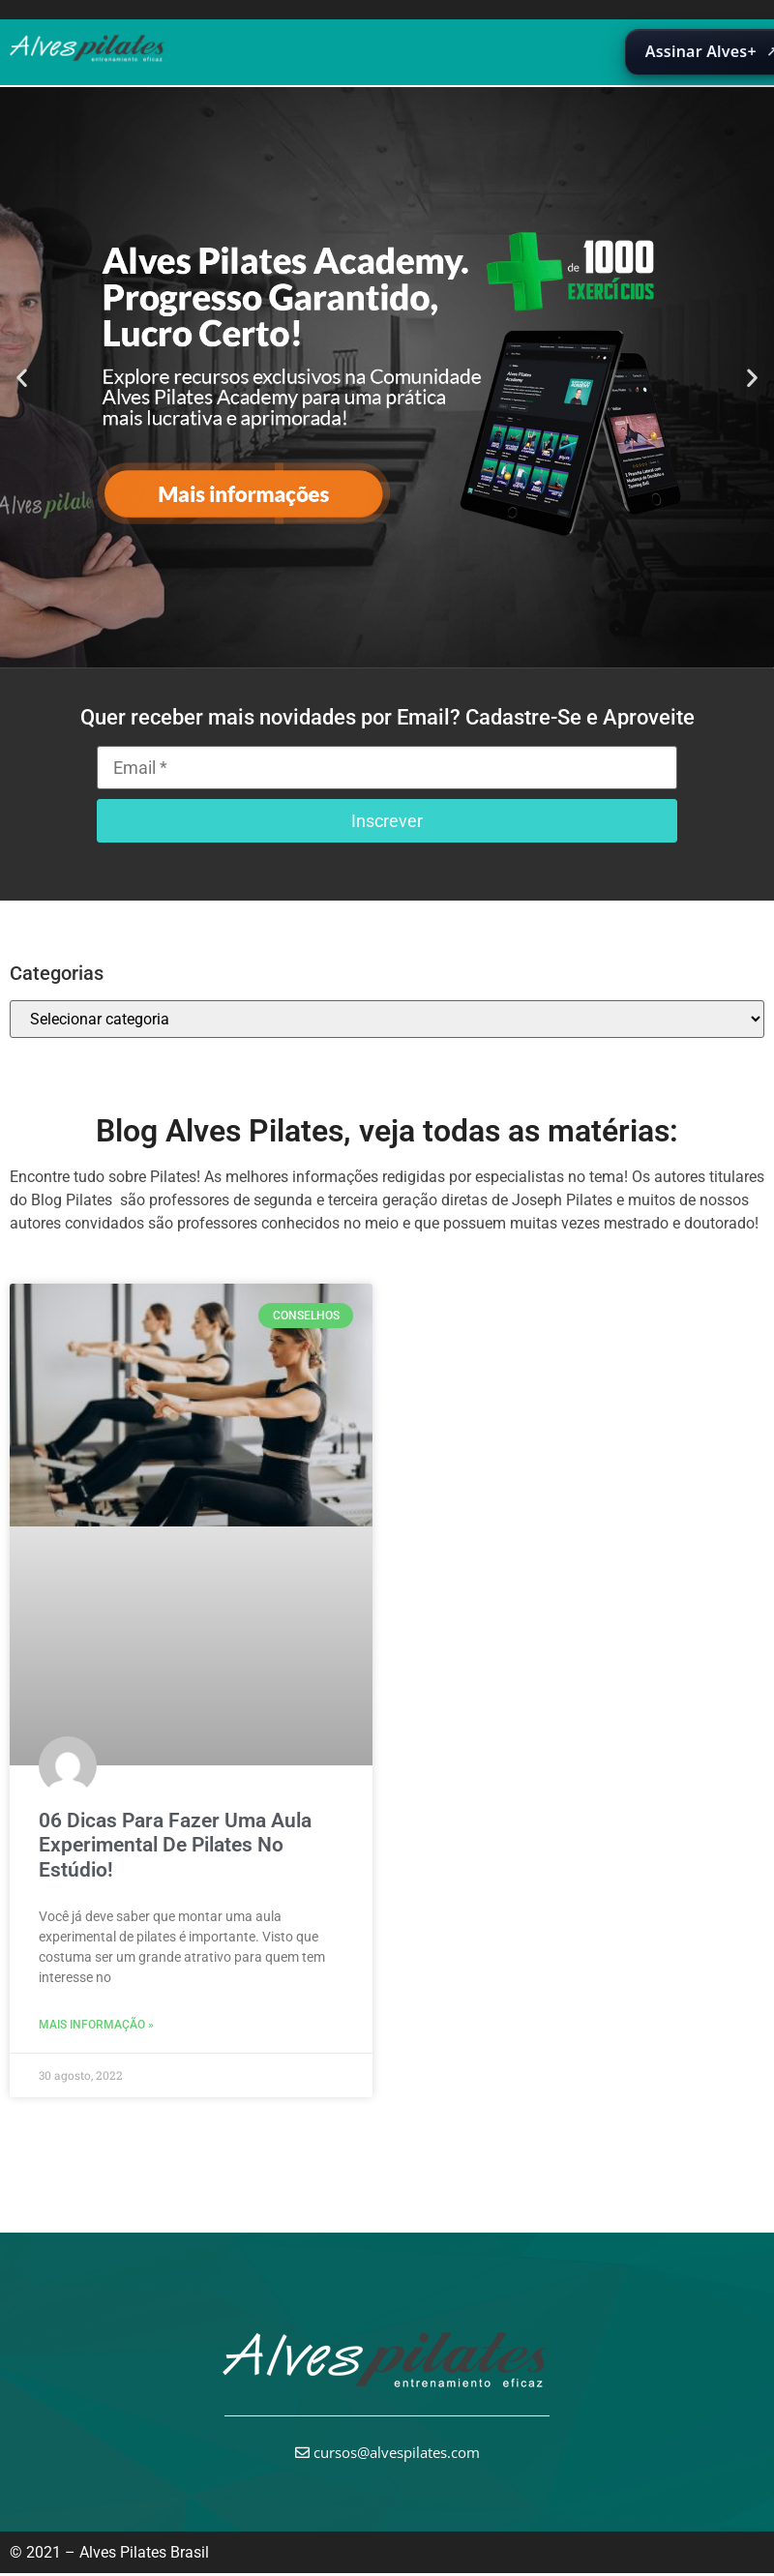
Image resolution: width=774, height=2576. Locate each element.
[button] (22, 377)
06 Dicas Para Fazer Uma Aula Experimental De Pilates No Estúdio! (175, 1844)
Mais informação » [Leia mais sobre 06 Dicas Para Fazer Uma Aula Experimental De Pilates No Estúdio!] (96, 2024)
